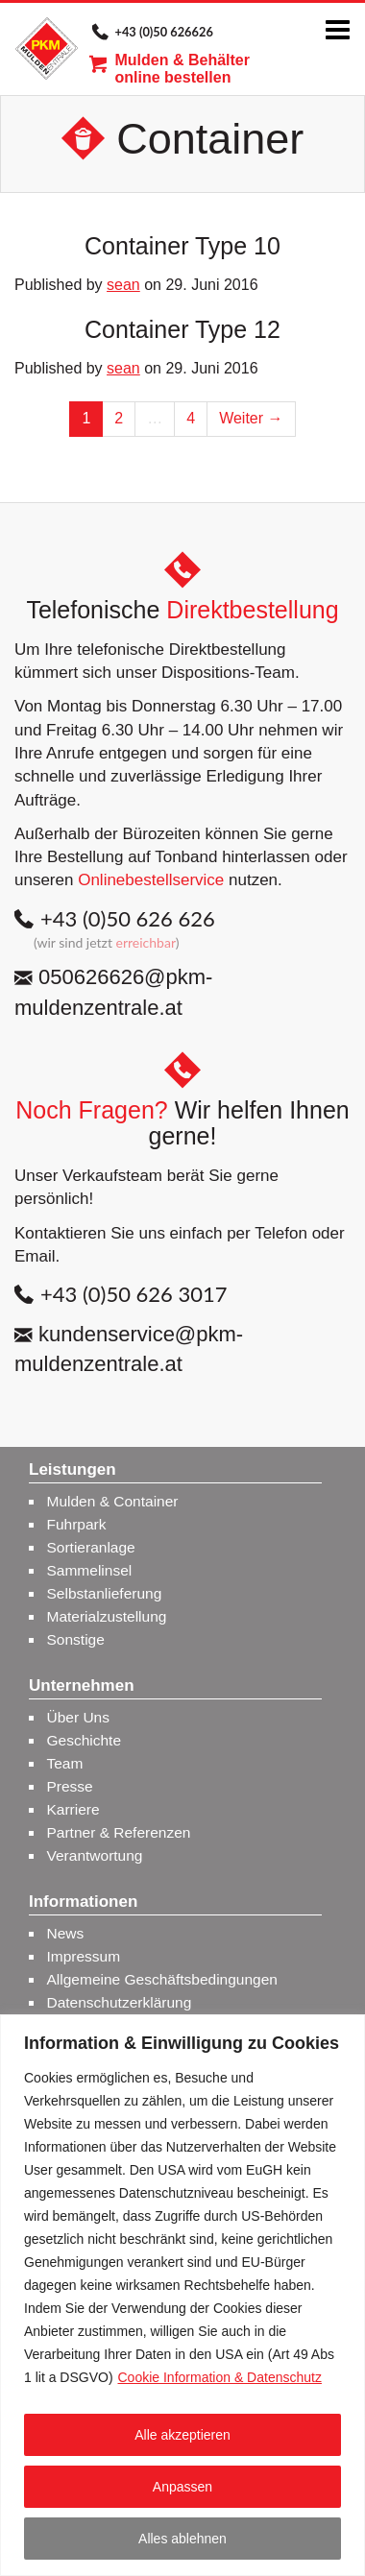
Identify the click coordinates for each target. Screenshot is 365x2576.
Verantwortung (95, 1855)
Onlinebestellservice (151, 880)
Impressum (84, 1956)
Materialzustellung (107, 1616)
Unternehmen (81, 1686)
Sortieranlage (91, 1547)
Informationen (83, 1902)
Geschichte (84, 1740)
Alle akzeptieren (182, 2435)
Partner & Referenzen (119, 1832)
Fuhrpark (77, 1524)
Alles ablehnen (182, 2538)
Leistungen (72, 1470)
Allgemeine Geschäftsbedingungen (162, 1979)
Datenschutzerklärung (119, 2002)
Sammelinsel (90, 1570)
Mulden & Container (113, 1501)
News (66, 1933)
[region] (182, 2295)
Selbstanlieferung (104, 1593)
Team (65, 1763)
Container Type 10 (182, 245)
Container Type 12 (182, 329)
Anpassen (182, 2486)
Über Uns (78, 1717)
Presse (70, 1786)
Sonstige (76, 1639)
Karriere (73, 1809)
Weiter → (250, 418)
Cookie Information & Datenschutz (219, 2377)
